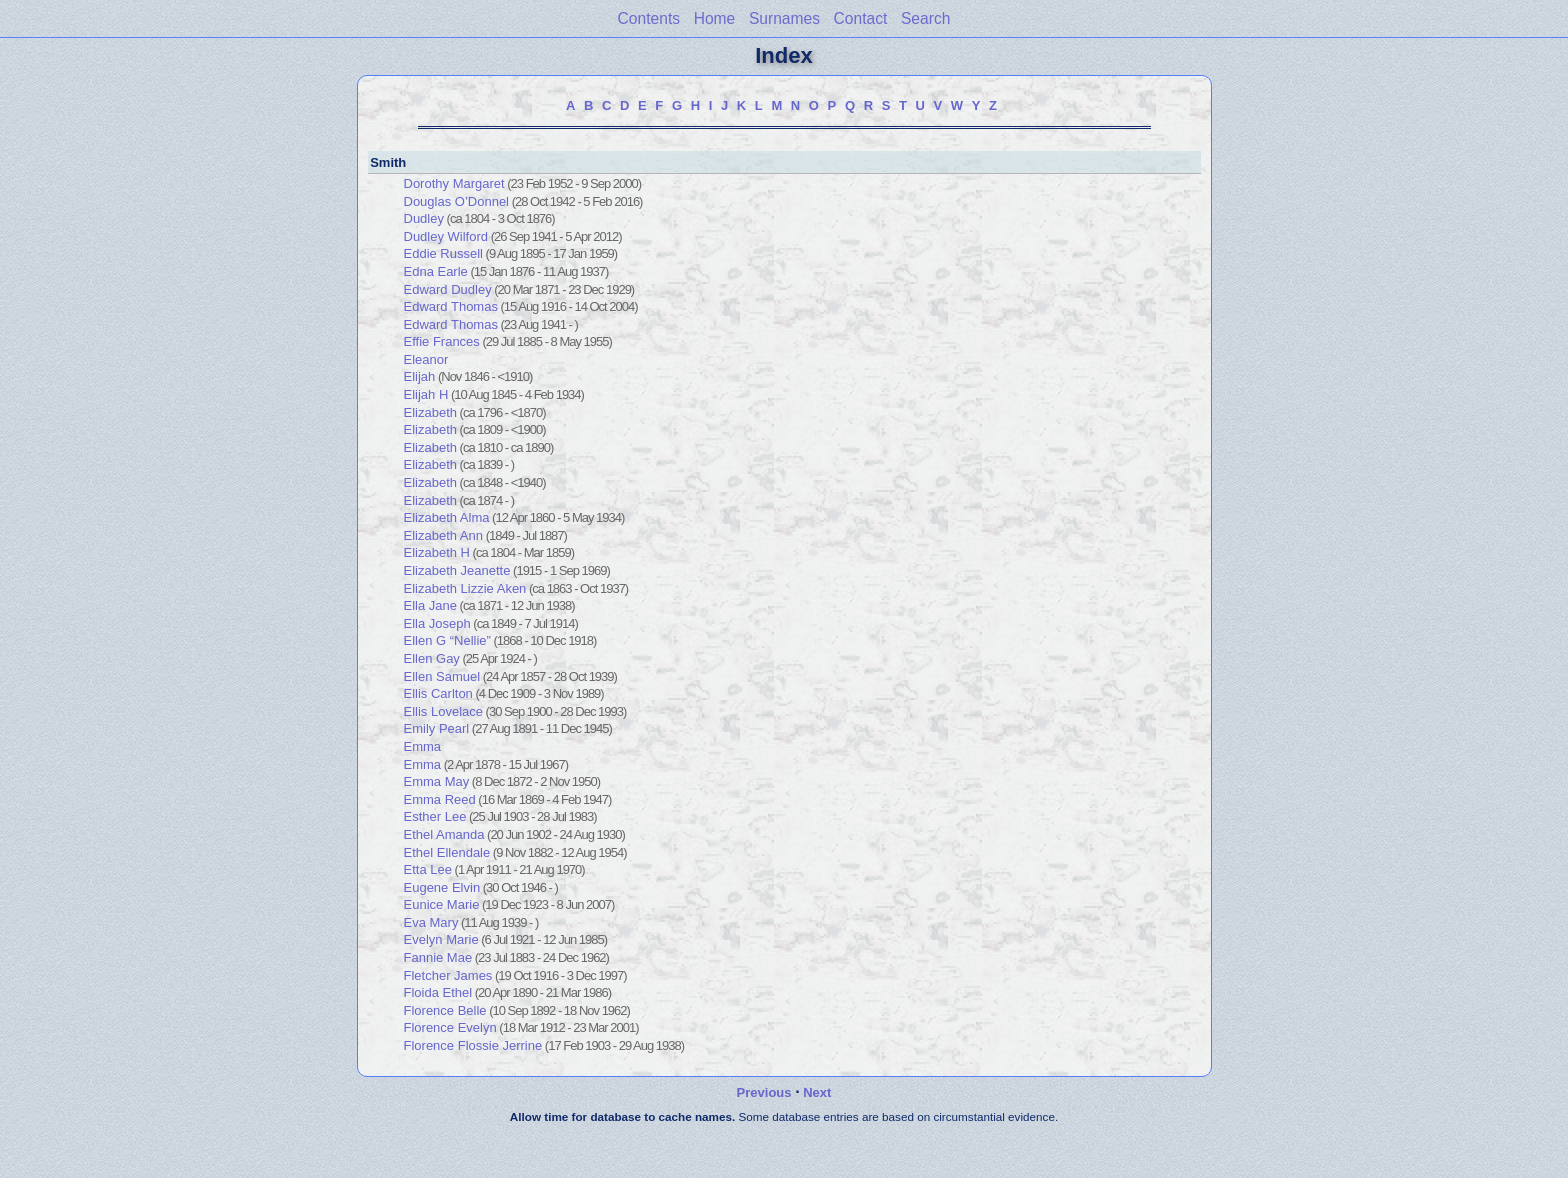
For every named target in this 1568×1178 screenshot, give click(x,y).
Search (925, 18)
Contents (649, 18)
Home (715, 18)
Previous (764, 1092)
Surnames (784, 18)
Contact (861, 18)
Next (817, 1092)
